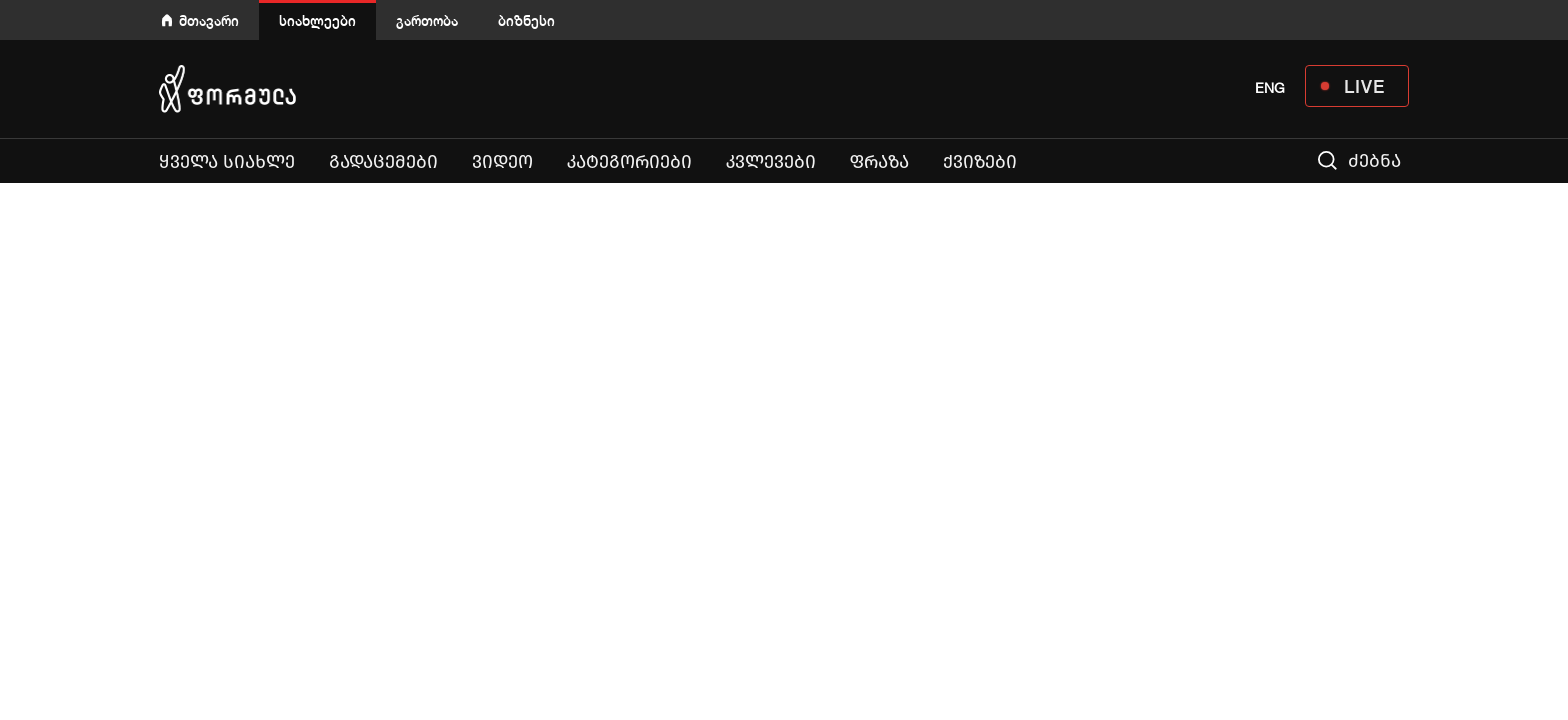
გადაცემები (383, 162)
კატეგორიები (629, 162)
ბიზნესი (526, 20)
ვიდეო (502, 162)
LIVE (1364, 86)
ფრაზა (879, 162)
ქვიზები (980, 162)
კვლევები (771, 162)
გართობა (427, 20)
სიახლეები (317, 20)
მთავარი (209, 20)
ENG (1270, 88)
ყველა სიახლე (227, 162)
